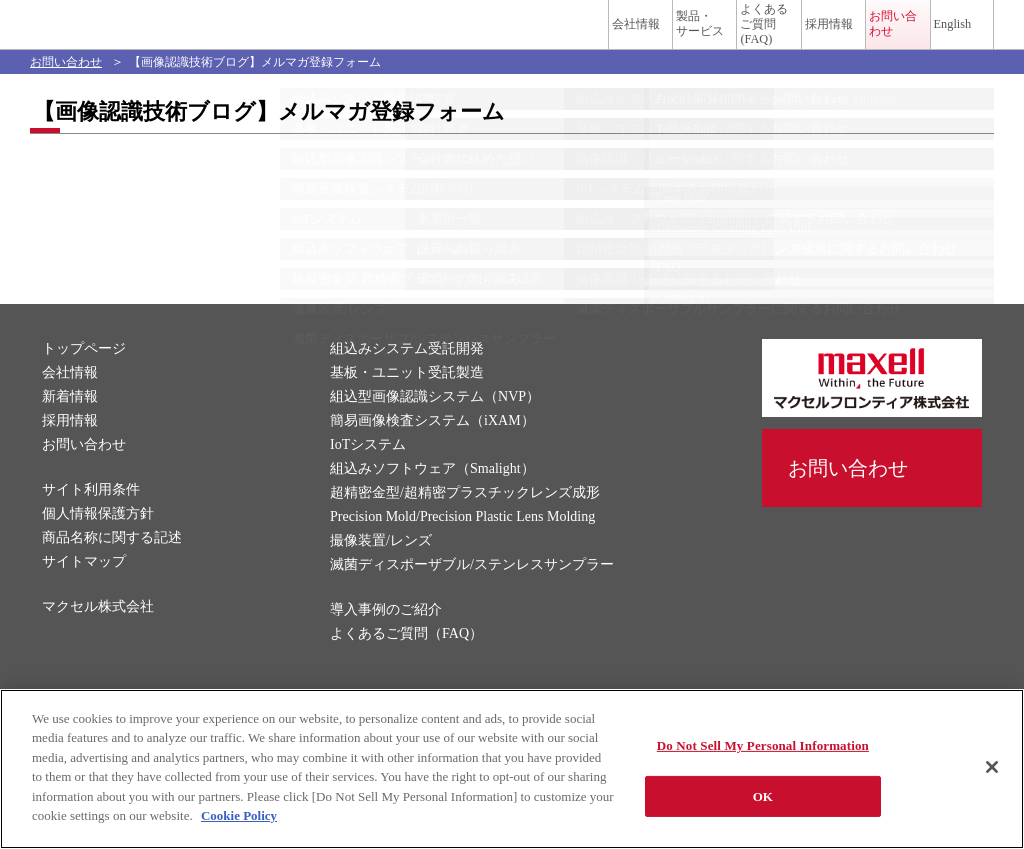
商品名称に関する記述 (112, 567)
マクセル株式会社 (98, 636)
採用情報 (738, 37)
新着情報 (70, 426)
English (923, 37)
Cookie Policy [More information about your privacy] (239, 815)
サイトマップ (84, 591)
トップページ (84, 378)
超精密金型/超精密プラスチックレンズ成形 (465, 522)
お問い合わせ (848, 37)
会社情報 (450, 37)
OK (763, 795)
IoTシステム (368, 474)
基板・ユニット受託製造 (407, 402)
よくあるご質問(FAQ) (653, 37)
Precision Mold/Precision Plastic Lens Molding (462, 546)
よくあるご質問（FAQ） (406, 663)
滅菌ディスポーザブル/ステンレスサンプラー (472, 594)
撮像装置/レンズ (381, 570)
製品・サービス (546, 37)
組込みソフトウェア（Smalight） (432, 498)
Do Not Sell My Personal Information (763, 745)
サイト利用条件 (91, 519)
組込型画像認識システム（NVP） (435, 426)
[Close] (992, 767)
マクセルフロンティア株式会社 (127, 37)
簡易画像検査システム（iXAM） (432, 450)
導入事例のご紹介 (386, 639)
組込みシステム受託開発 (407, 378)
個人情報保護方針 (98, 543)
